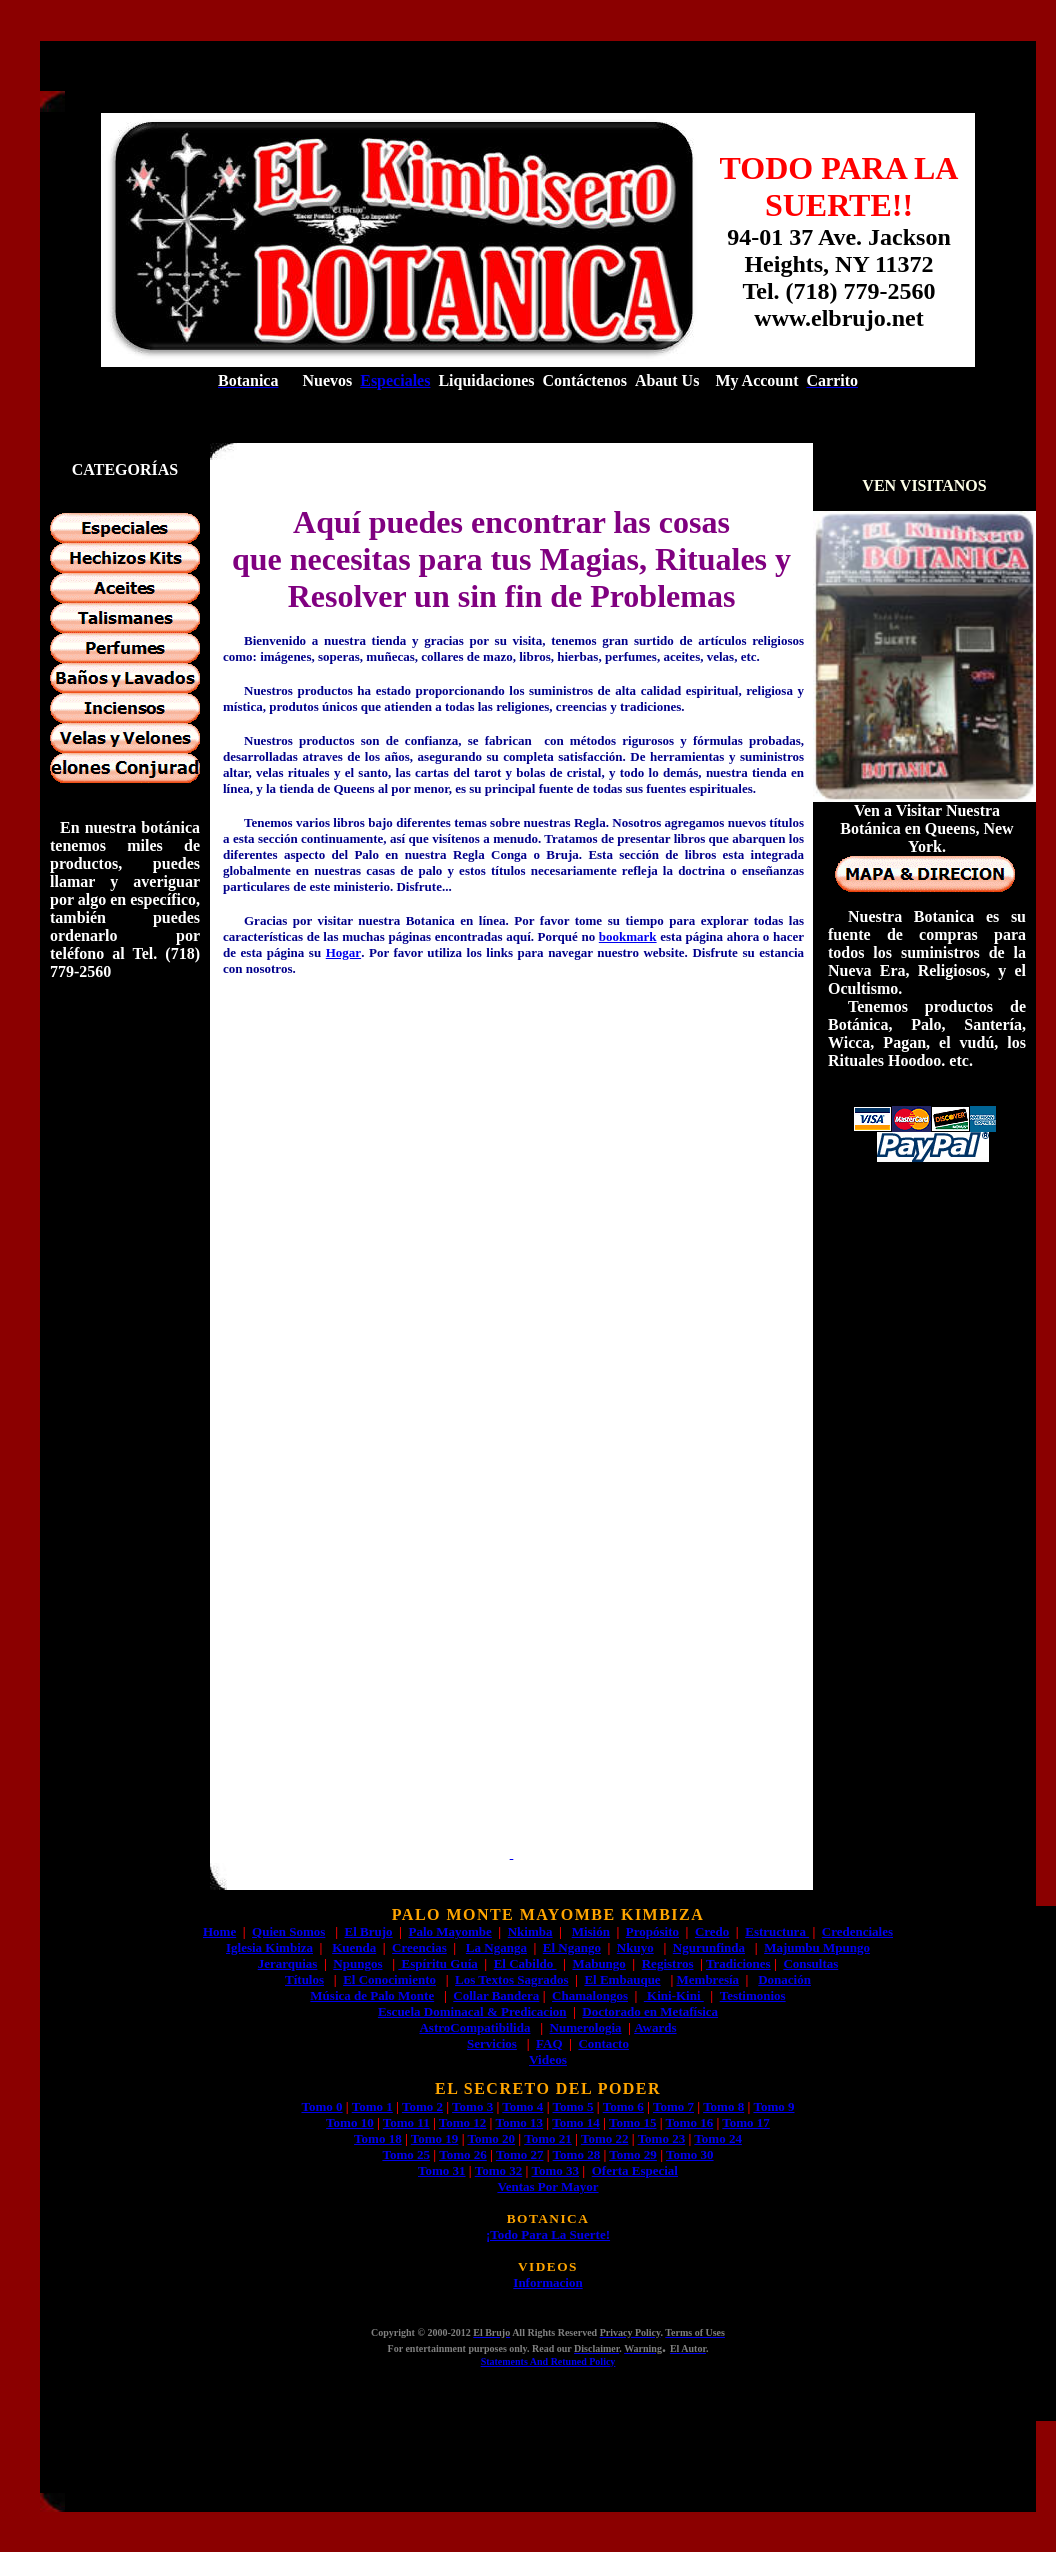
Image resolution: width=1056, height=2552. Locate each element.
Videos (548, 2059)
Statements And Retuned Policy (548, 2361)
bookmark (628, 936)
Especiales (395, 380)
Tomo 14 (576, 2122)
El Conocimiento (389, 1979)
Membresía (708, 1979)
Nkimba (530, 1931)
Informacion (547, 2282)
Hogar (343, 952)
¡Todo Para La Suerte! (548, 2234)
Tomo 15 (633, 2122)
